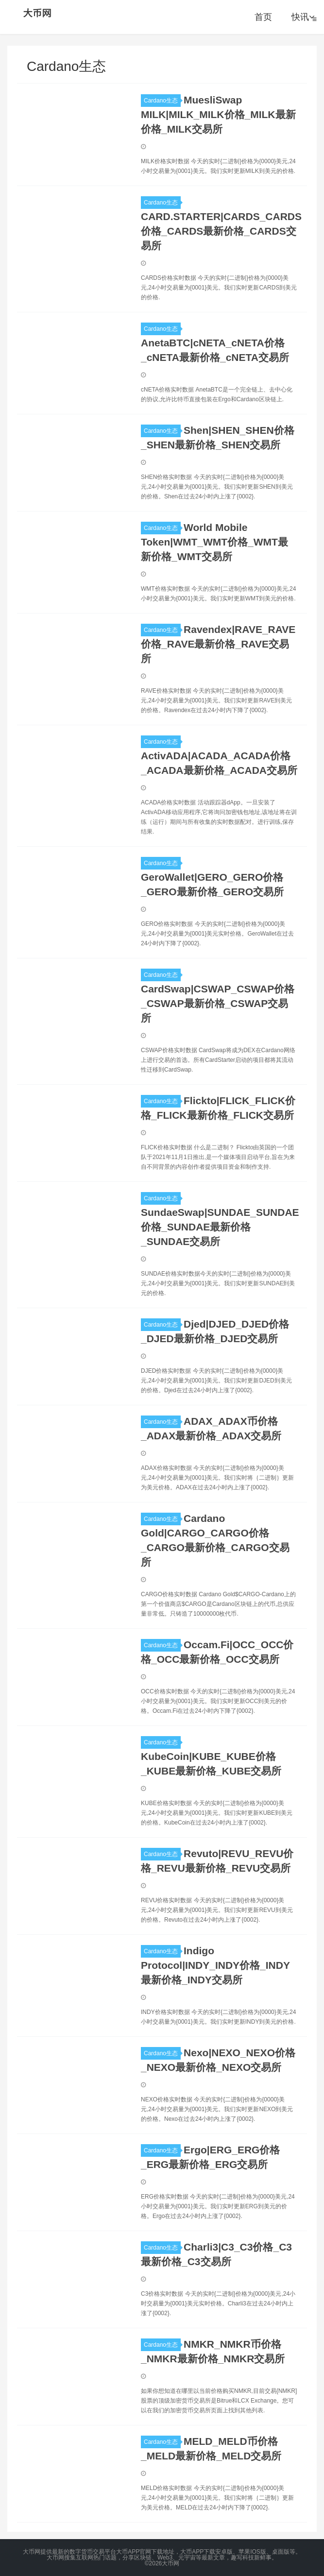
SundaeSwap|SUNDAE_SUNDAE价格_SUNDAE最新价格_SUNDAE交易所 (220, 1227)
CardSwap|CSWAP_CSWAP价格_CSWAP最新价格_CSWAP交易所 (217, 1003)
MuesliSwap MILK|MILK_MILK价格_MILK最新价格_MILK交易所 (218, 114)
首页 (263, 17)
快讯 (302, 17)
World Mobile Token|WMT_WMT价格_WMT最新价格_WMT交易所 (214, 542)
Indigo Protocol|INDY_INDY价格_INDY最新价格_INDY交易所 (215, 1965)
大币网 (37, 13)
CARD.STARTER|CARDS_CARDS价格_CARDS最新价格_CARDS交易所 (221, 231)
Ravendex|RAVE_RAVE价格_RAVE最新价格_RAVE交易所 (218, 644)
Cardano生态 (162, 100)
